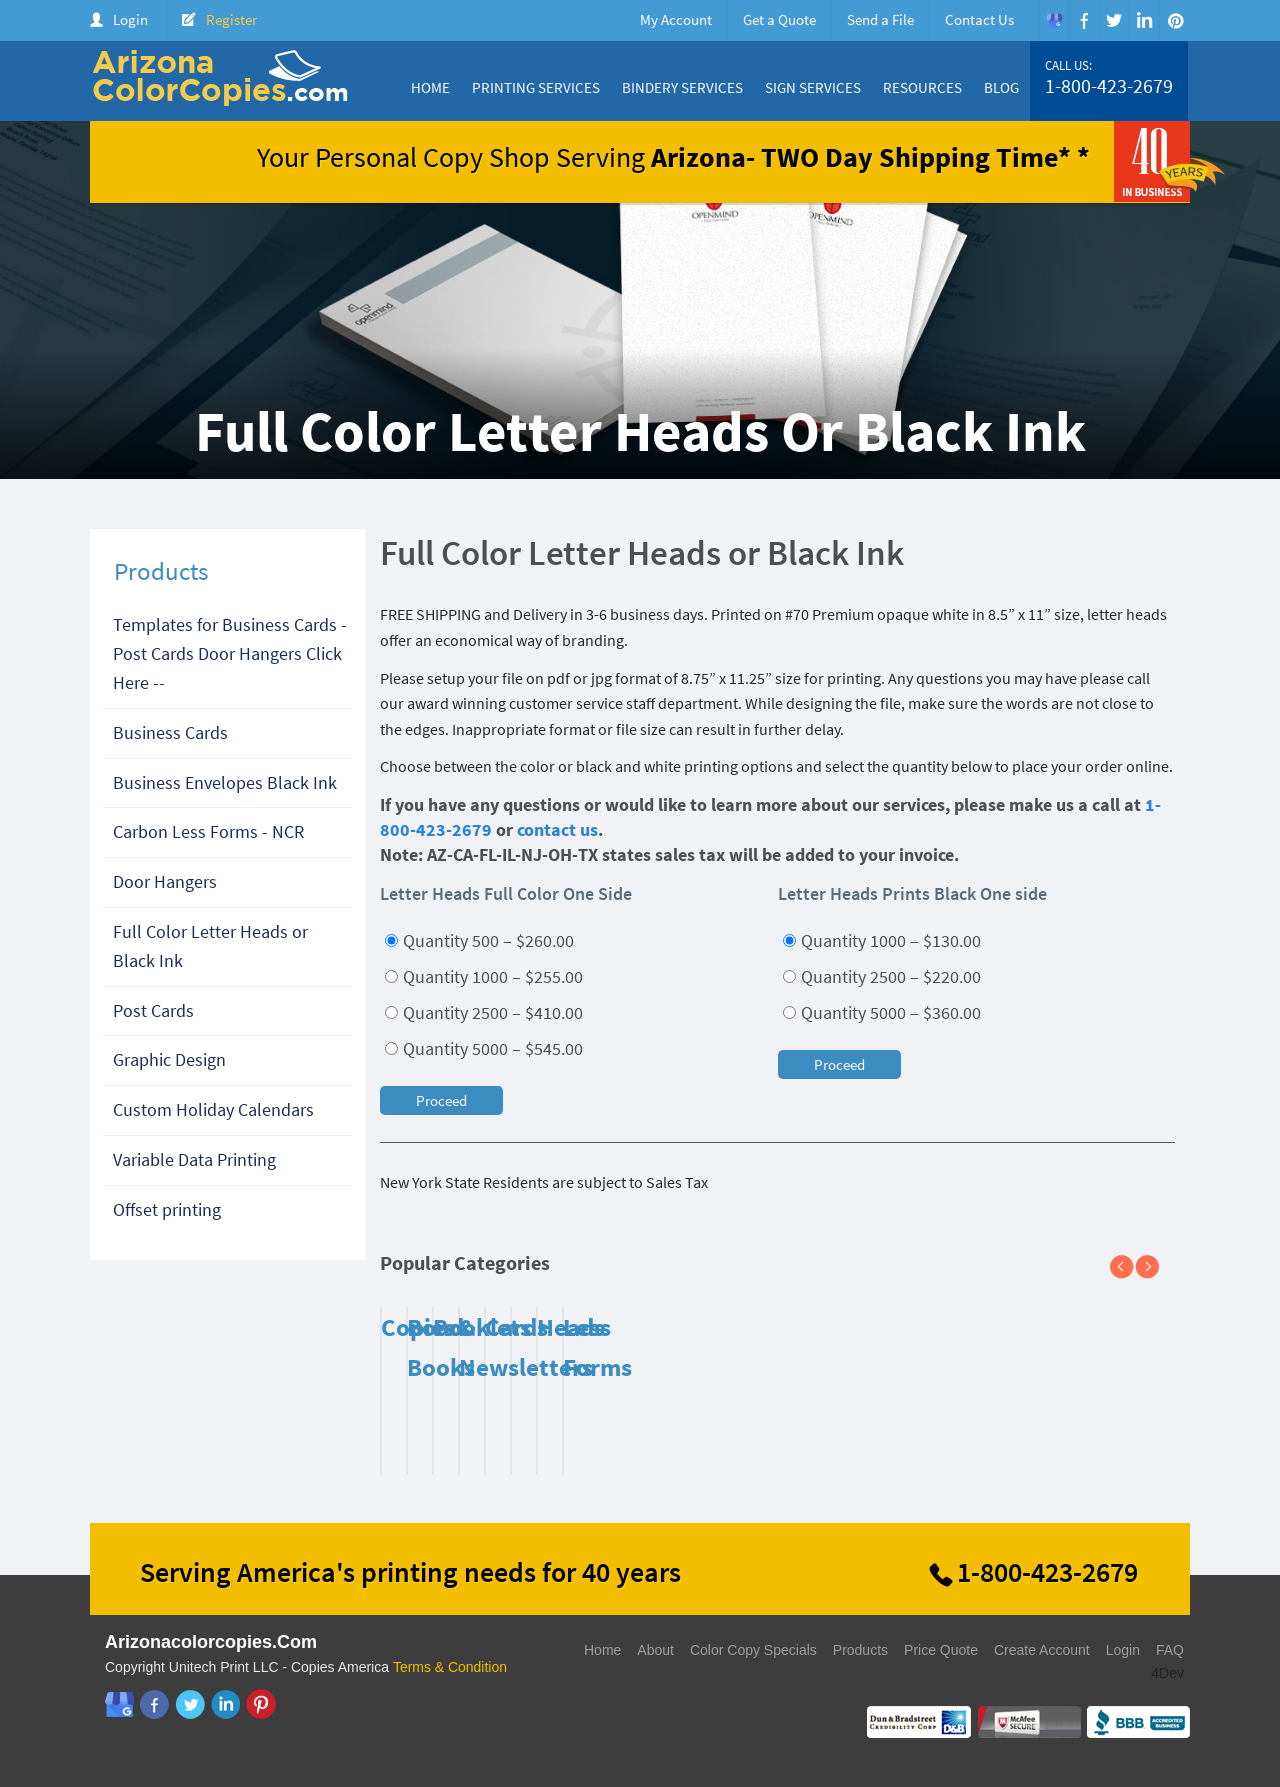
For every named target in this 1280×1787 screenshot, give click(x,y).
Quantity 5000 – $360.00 (882, 1012)
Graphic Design (169, 1059)
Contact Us (979, 19)
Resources (922, 87)
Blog (1001, 87)
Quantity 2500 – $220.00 (882, 976)
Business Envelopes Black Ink (225, 782)
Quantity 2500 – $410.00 (484, 1012)
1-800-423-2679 (1109, 86)
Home (430, 87)
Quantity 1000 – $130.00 (882, 940)
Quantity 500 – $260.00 (479, 940)
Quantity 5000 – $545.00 (484, 1048)
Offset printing (167, 1209)
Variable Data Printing (194, 1159)
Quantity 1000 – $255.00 (484, 976)
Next (1155, 1268)
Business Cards (170, 732)
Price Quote (941, 1650)
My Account (676, 19)
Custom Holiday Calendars (213, 1109)
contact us (557, 829)
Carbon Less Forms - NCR (208, 831)
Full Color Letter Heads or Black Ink (210, 946)
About (655, 1650)
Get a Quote (779, 19)
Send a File (880, 19)
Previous (1130, 1268)
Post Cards (153, 1010)
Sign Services (813, 87)
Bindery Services (682, 87)
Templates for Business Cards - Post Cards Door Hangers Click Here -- (230, 653)
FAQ (1170, 1650)
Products (860, 1650)
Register (231, 19)
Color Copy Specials (753, 1650)
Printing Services (536, 87)
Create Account (1042, 1650)
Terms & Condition (450, 1667)
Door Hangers (165, 881)
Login (130, 19)
